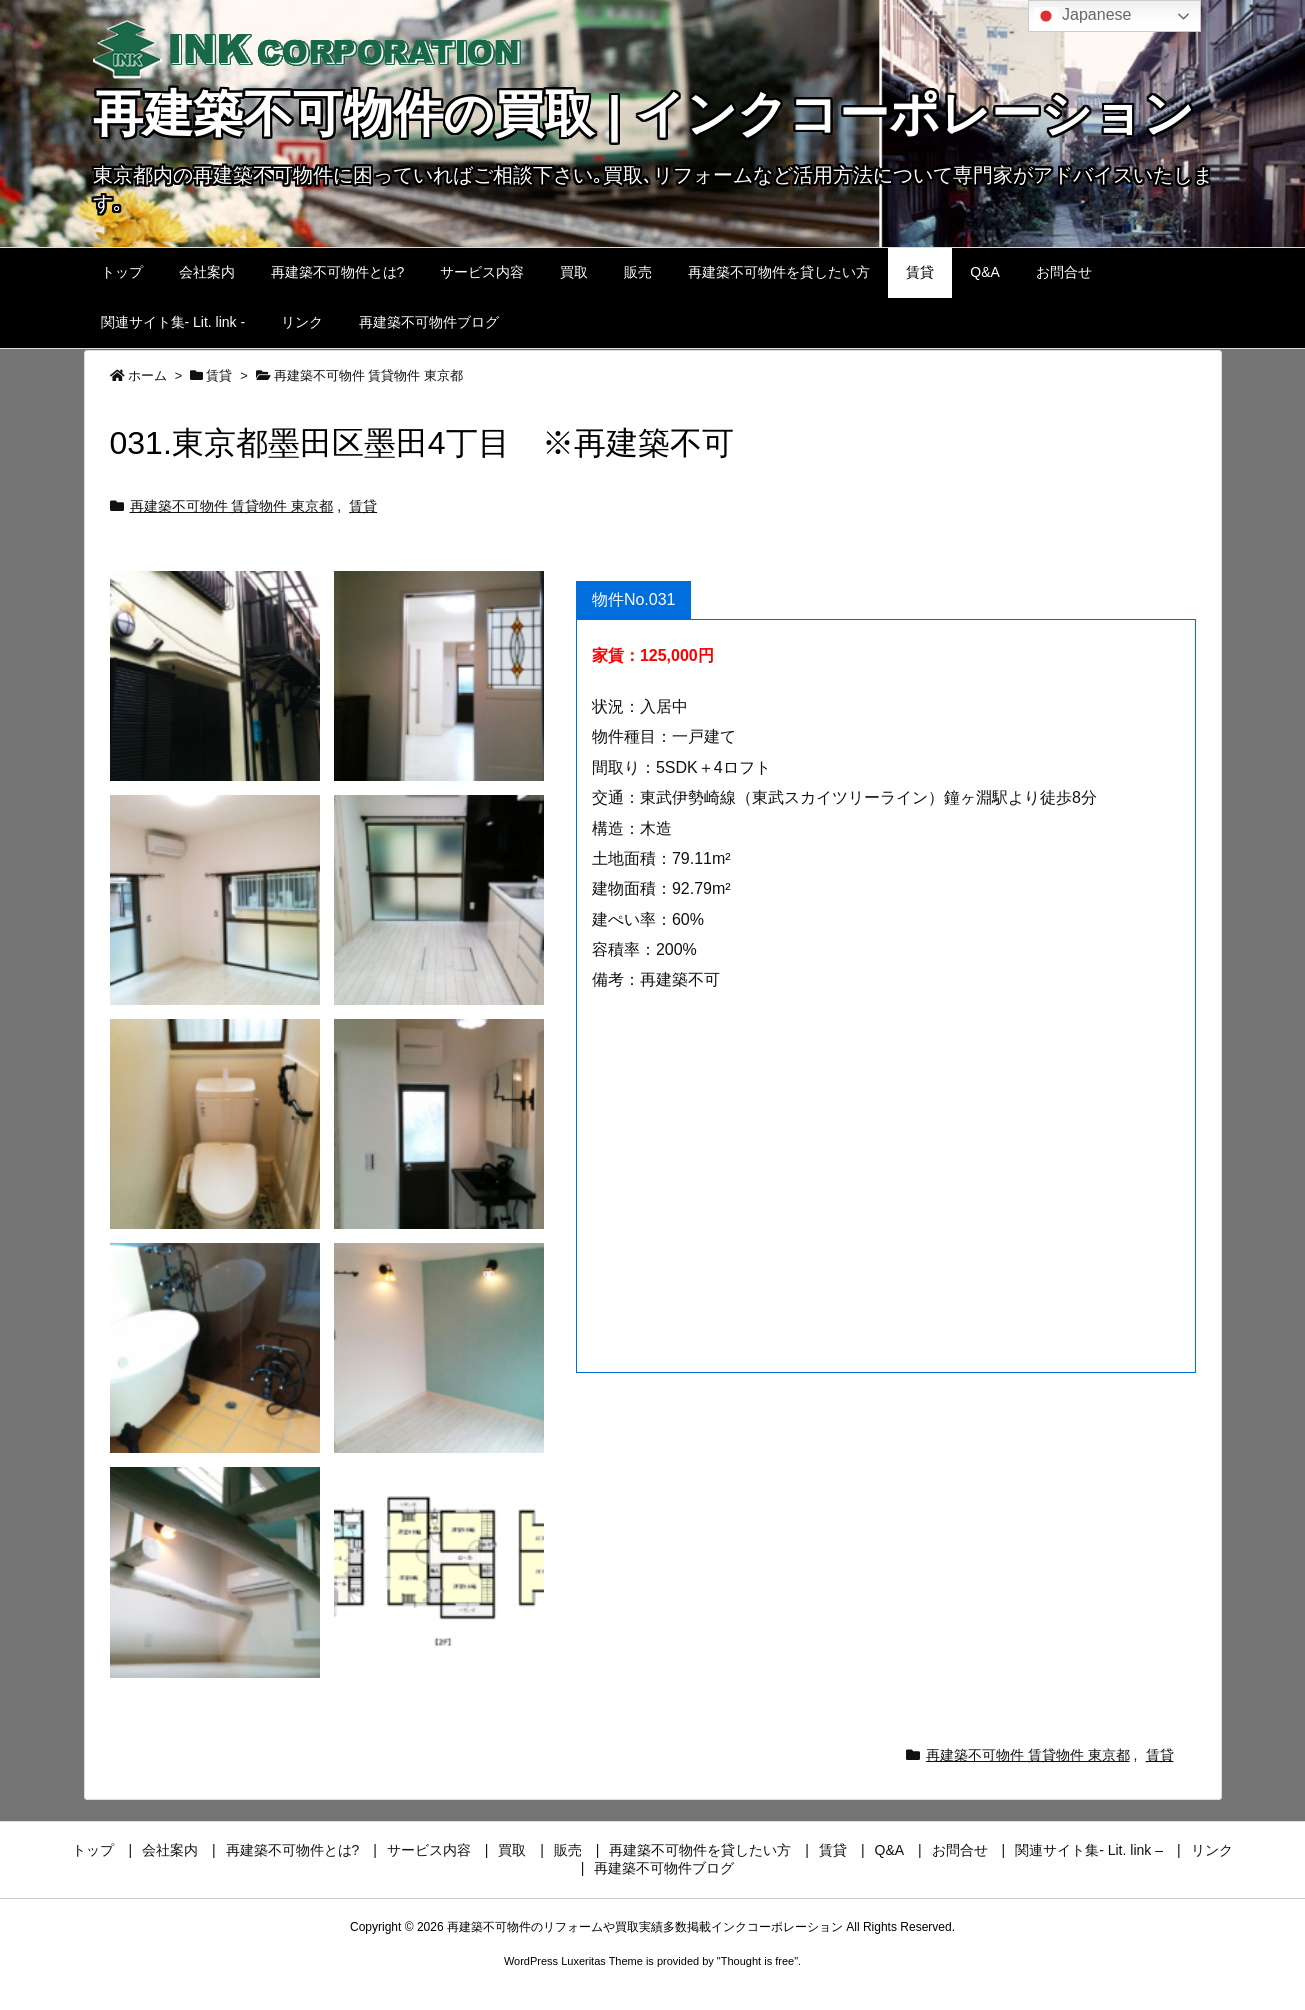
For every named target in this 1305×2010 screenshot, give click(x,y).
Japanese (1083, 16)
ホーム (147, 375)
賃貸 (219, 375)
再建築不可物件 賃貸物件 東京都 (368, 375)
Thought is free (757, 1961)
